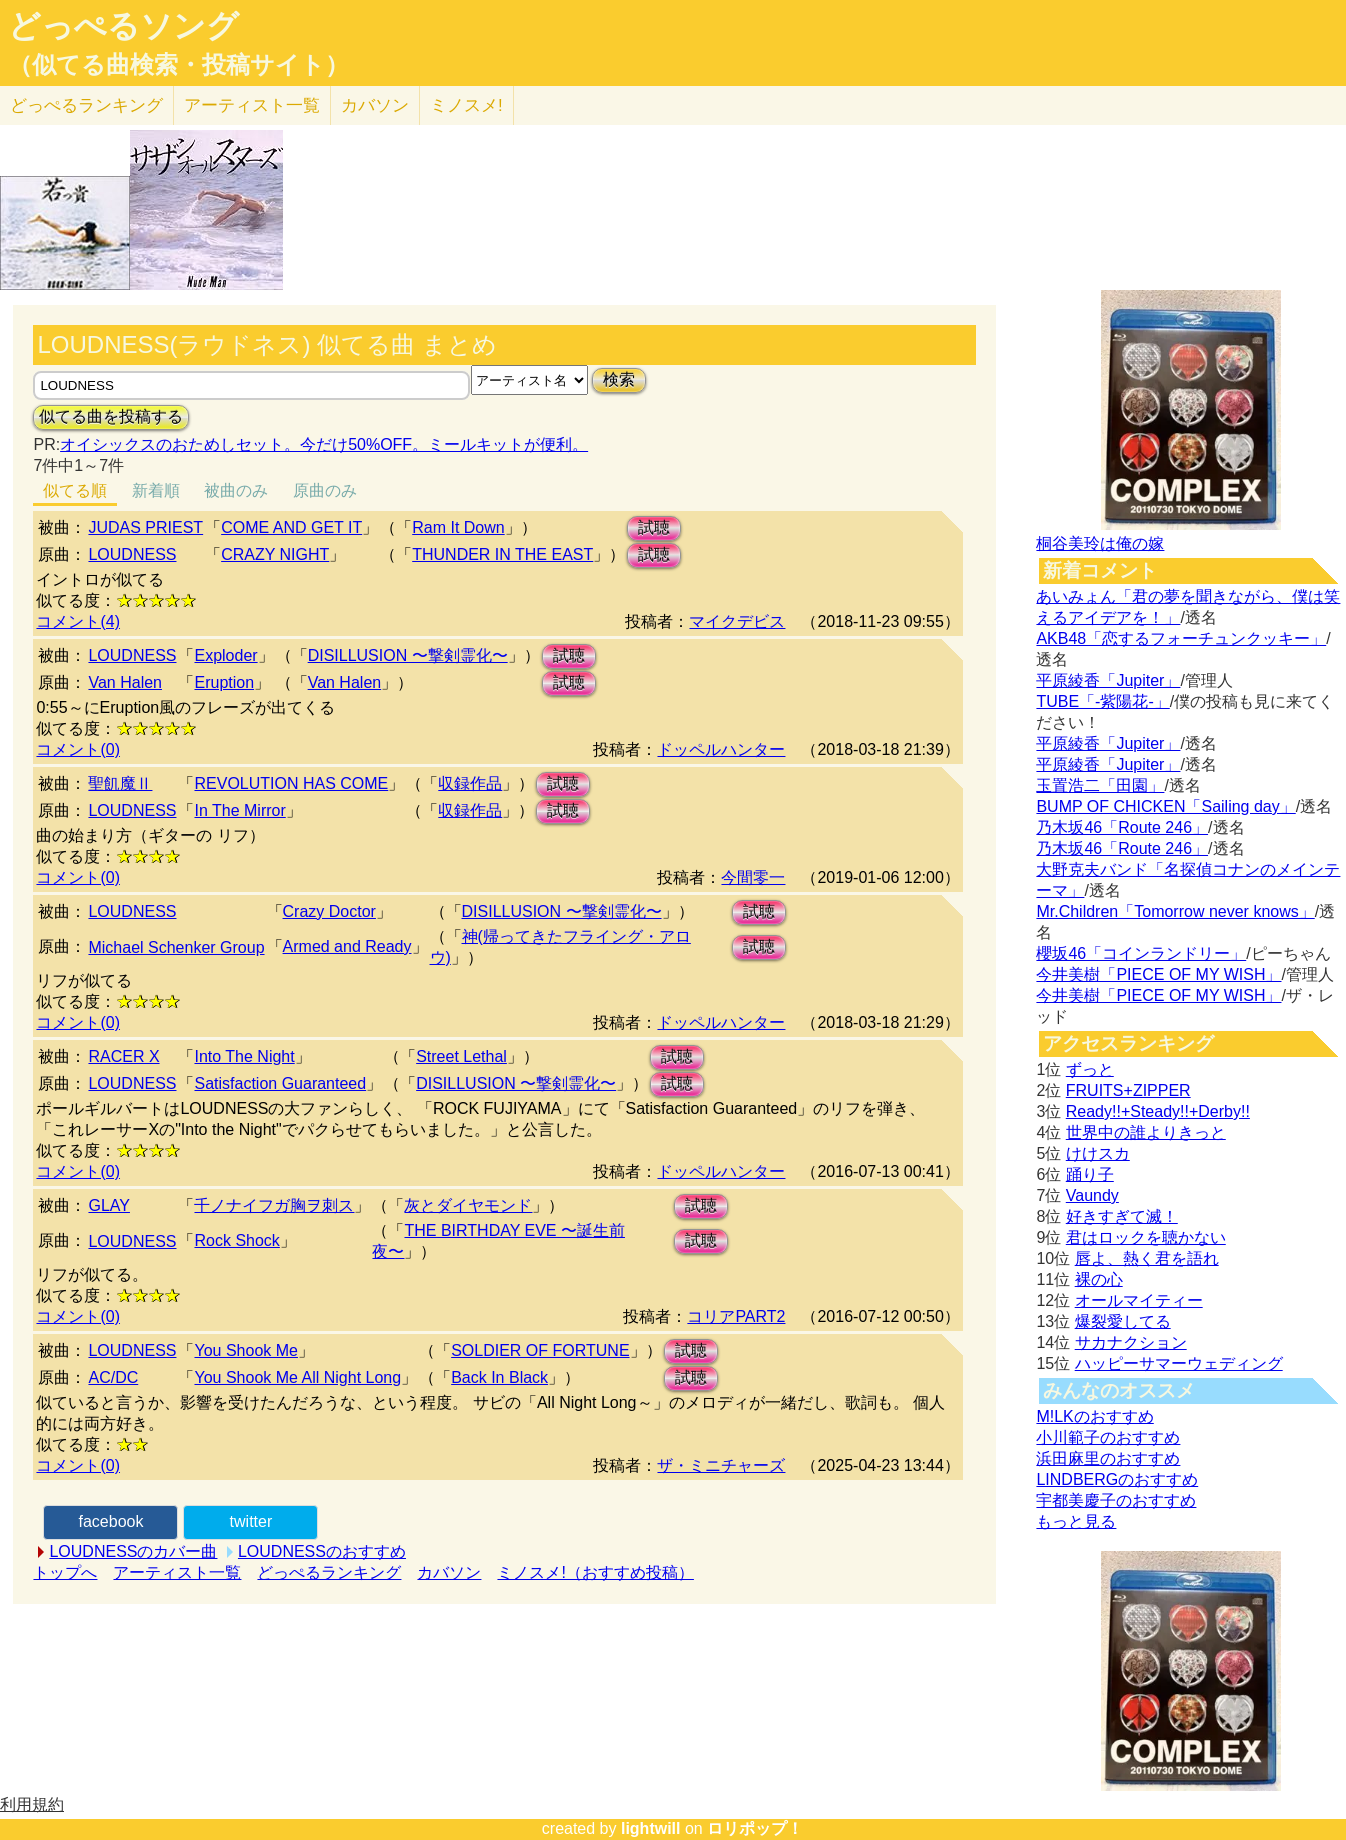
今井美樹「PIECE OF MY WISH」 (1158, 974)
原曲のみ (325, 490)
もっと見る (1076, 1521)
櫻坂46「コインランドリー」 (1141, 953)
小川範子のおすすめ (1108, 1437)
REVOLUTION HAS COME (291, 783)
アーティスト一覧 (177, 1572)
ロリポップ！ (755, 1828)
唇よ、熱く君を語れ (1147, 1258)
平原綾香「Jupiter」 (1108, 680)
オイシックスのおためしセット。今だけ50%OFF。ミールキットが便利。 (324, 444)
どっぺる (86, 105)
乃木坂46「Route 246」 (1122, 827)
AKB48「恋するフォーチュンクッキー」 (1181, 638)
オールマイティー (1139, 1300)
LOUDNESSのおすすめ (322, 1551)
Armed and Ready (347, 946)
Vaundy (1092, 1195)
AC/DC (113, 1377)
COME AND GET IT (291, 527)
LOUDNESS (132, 554)
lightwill (651, 1828)
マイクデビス (737, 621)
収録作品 (470, 783)
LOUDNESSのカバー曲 (133, 1551)
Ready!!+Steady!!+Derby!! (1158, 1111)
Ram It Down (458, 527)
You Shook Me (245, 1350)
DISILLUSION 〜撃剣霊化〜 (408, 655)
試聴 (654, 527)
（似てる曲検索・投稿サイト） (178, 65)
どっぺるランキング (329, 1572)
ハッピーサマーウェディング (1179, 1363)
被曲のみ (236, 490)
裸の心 (1099, 1279)
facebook (110, 1521)
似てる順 (75, 490)
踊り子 (1090, 1174)
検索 (619, 379)
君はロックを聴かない (1146, 1237)
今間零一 (753, 877)
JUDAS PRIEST (145, 527)
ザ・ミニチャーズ (721, 1465)
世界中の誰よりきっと (1146, 1132)
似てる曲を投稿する (111, 416)
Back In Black (499, 1377)
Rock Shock (236, 1240)
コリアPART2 (736, 1316)
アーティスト (252, 105)
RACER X (123, 1056)
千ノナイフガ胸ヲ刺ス (274, 1205)
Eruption (224, 682)
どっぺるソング (123, 26)
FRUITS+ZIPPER (1128, 1090)
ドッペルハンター (721, 749)
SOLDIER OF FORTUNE (540, 1350)
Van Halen (125, 682)
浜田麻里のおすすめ (1108, 1458)
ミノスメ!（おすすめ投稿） (595, 1572)
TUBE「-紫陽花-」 (1102, 701)
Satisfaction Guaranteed (280, 1083)
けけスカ (1098, 1153)
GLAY (109, 1205)
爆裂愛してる (1123, 1321)
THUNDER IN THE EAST (502, 554)
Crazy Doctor (329, 911)
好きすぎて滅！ (1122, 1216)
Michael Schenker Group (176, 947)
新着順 (156, 490)
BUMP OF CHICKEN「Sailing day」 (1165, 806)
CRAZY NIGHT (275, 554)
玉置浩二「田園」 (1100, 785)
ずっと (1090, 1069)
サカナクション (1131, 1342)
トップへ (65, 1572)
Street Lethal (461, 1056)
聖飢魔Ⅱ (120, 783)
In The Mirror (239, 810)
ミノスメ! (466, 105)
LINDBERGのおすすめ (1117, 1479)
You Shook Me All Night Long (297, 1377)
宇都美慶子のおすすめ (1116, 1500)
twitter (251, 1521)
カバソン (375, 105)
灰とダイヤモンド (468, 1205)
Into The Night (244, 1056)
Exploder (225, 655)
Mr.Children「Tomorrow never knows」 (1175, 911)
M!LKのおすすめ (1094, 1416)
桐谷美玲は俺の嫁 (1100, 543)
